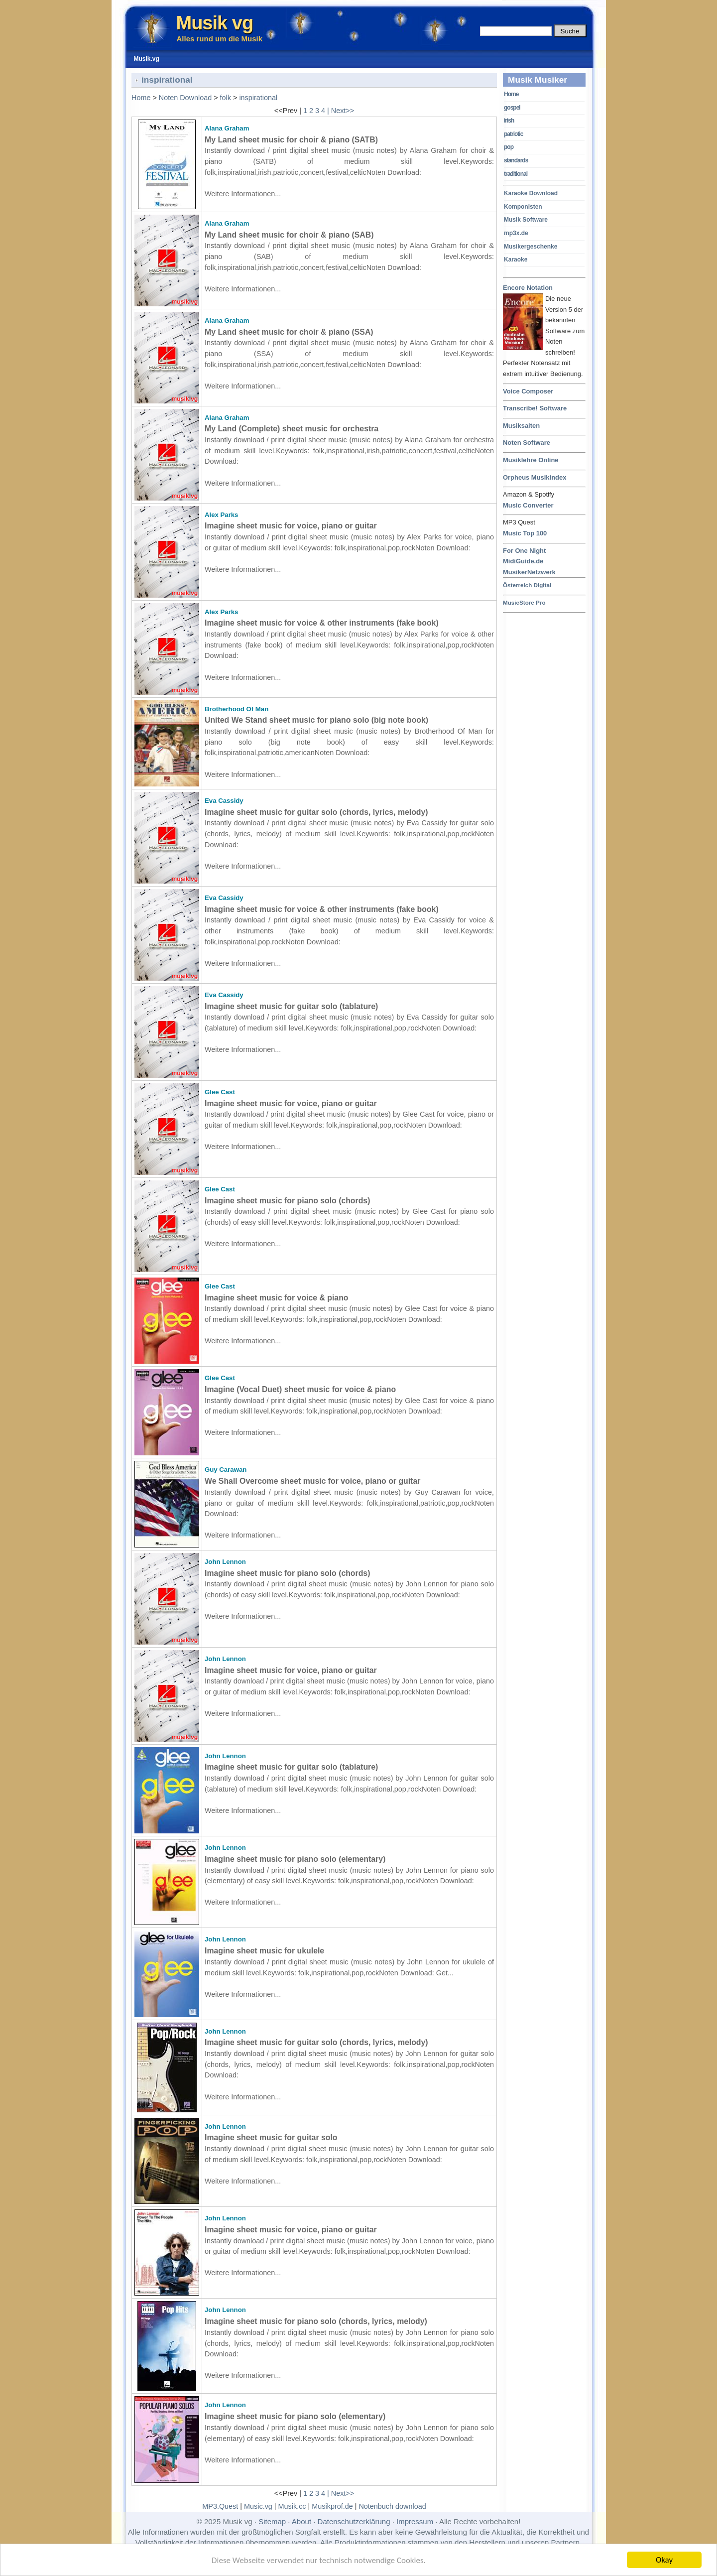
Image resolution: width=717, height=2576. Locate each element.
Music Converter (528, 505)
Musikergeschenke (530, 246)
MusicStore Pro (524, 602)
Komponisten (523, 206)
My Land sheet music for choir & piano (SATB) (291, 139)
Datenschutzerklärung (354, 2521)
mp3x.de (516, 233)
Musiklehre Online (531, 460)
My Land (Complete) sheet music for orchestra (291, 428)
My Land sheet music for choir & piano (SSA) (289, 332)
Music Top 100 (525, 533)
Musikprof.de (332, 2506)
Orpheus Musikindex (534, 477)
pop (508, 146)
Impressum (414, 2521)
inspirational (258, 98)
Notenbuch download (392, 2506)
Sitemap (272, 2521)
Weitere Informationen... (243, 194)
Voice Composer (528, 391)
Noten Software (526, 442)
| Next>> (340, 111)
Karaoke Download (531, 193)
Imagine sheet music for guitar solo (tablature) (291, 1006)
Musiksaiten (521, 425)
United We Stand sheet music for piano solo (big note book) (316, 720)
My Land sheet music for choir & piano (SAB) (289, 235)
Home (511, 94)
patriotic (513, 133)
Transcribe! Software (535, 408)
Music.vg (258, 2506)
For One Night (524, 550)
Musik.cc (292, 2506)
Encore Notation (528, 288)
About (301, 2521)
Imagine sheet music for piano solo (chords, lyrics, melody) (316, 2321)
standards (516, 160)
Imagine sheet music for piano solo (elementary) (295, 1859)
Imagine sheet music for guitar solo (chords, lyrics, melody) (316, 812)
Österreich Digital (527, 585)
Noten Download (185, 98)
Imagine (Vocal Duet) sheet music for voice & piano (300, 1389)
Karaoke (515, 259)
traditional (515, 173)
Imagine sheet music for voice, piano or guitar (291, 525)
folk (225, 98)
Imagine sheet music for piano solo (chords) (287, 1200)
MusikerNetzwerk (529, 572)
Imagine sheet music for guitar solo (271, 2137)
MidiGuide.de (523, 561)
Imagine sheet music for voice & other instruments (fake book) (322, 623)
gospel (512, 107)
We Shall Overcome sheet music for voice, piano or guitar (312, 1481)
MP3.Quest (220, 2506)
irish (509, 120)
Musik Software (526, 219)
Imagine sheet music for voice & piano (277, 1297)
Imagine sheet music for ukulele (264, 1950)
